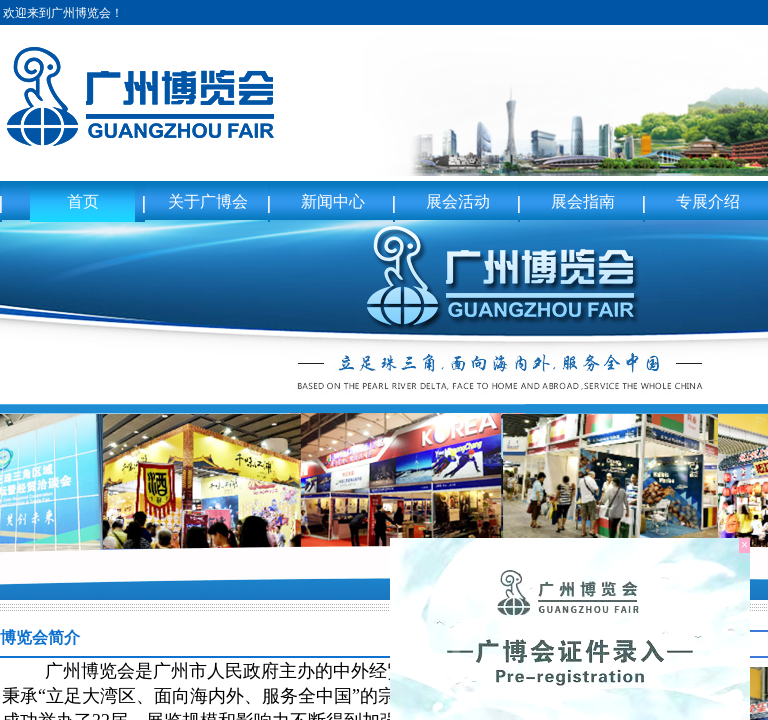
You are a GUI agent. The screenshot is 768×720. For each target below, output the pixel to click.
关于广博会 (208, 201)
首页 (83, 201)
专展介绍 (708, 201)
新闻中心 (333, 201)
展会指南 (583, 201)
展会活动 (458, 201)
